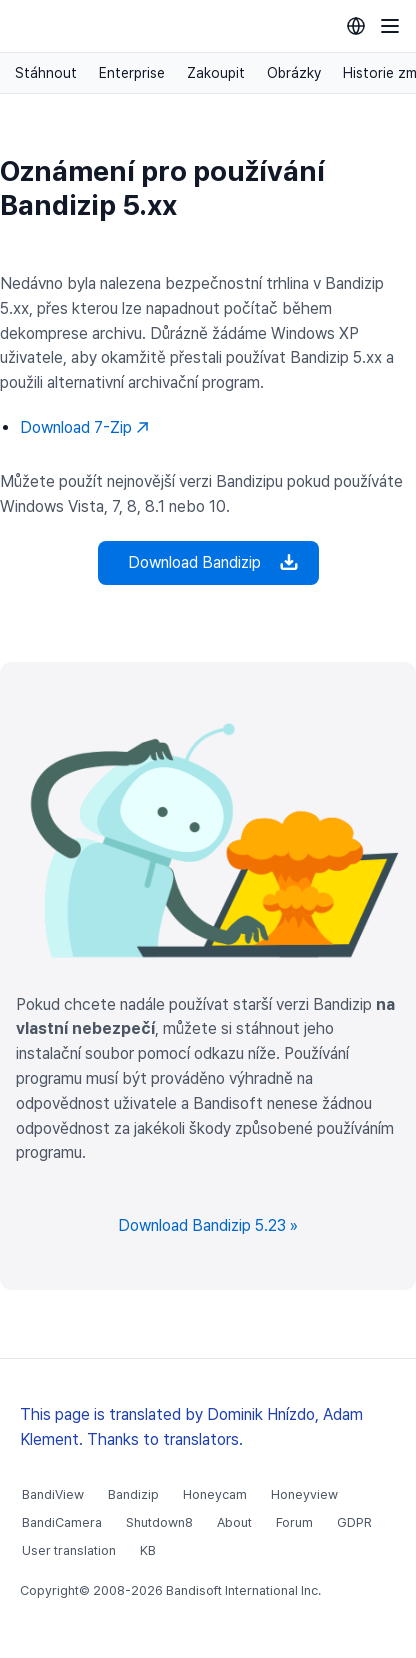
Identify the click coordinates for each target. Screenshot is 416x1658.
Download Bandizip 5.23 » (208, 1225)
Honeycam (215, 1494)
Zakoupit (216, 73)
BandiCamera (62, 1522)
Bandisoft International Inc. (243, 1590)
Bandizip (133, 1494)
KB (148, 1550)
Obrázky (294, 73)
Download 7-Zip (84, 427)
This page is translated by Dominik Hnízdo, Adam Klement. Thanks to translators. (191, 1427)
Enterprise (132, 73)
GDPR (354, 1522)
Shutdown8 (159, 1522)
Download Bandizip (208, 563)
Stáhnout (46, 73)
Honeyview (304, 1494)
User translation (69, 1550)
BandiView (53, 1494)
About (234, 1522)
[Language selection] (356, 26)
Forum (294, 1522)
